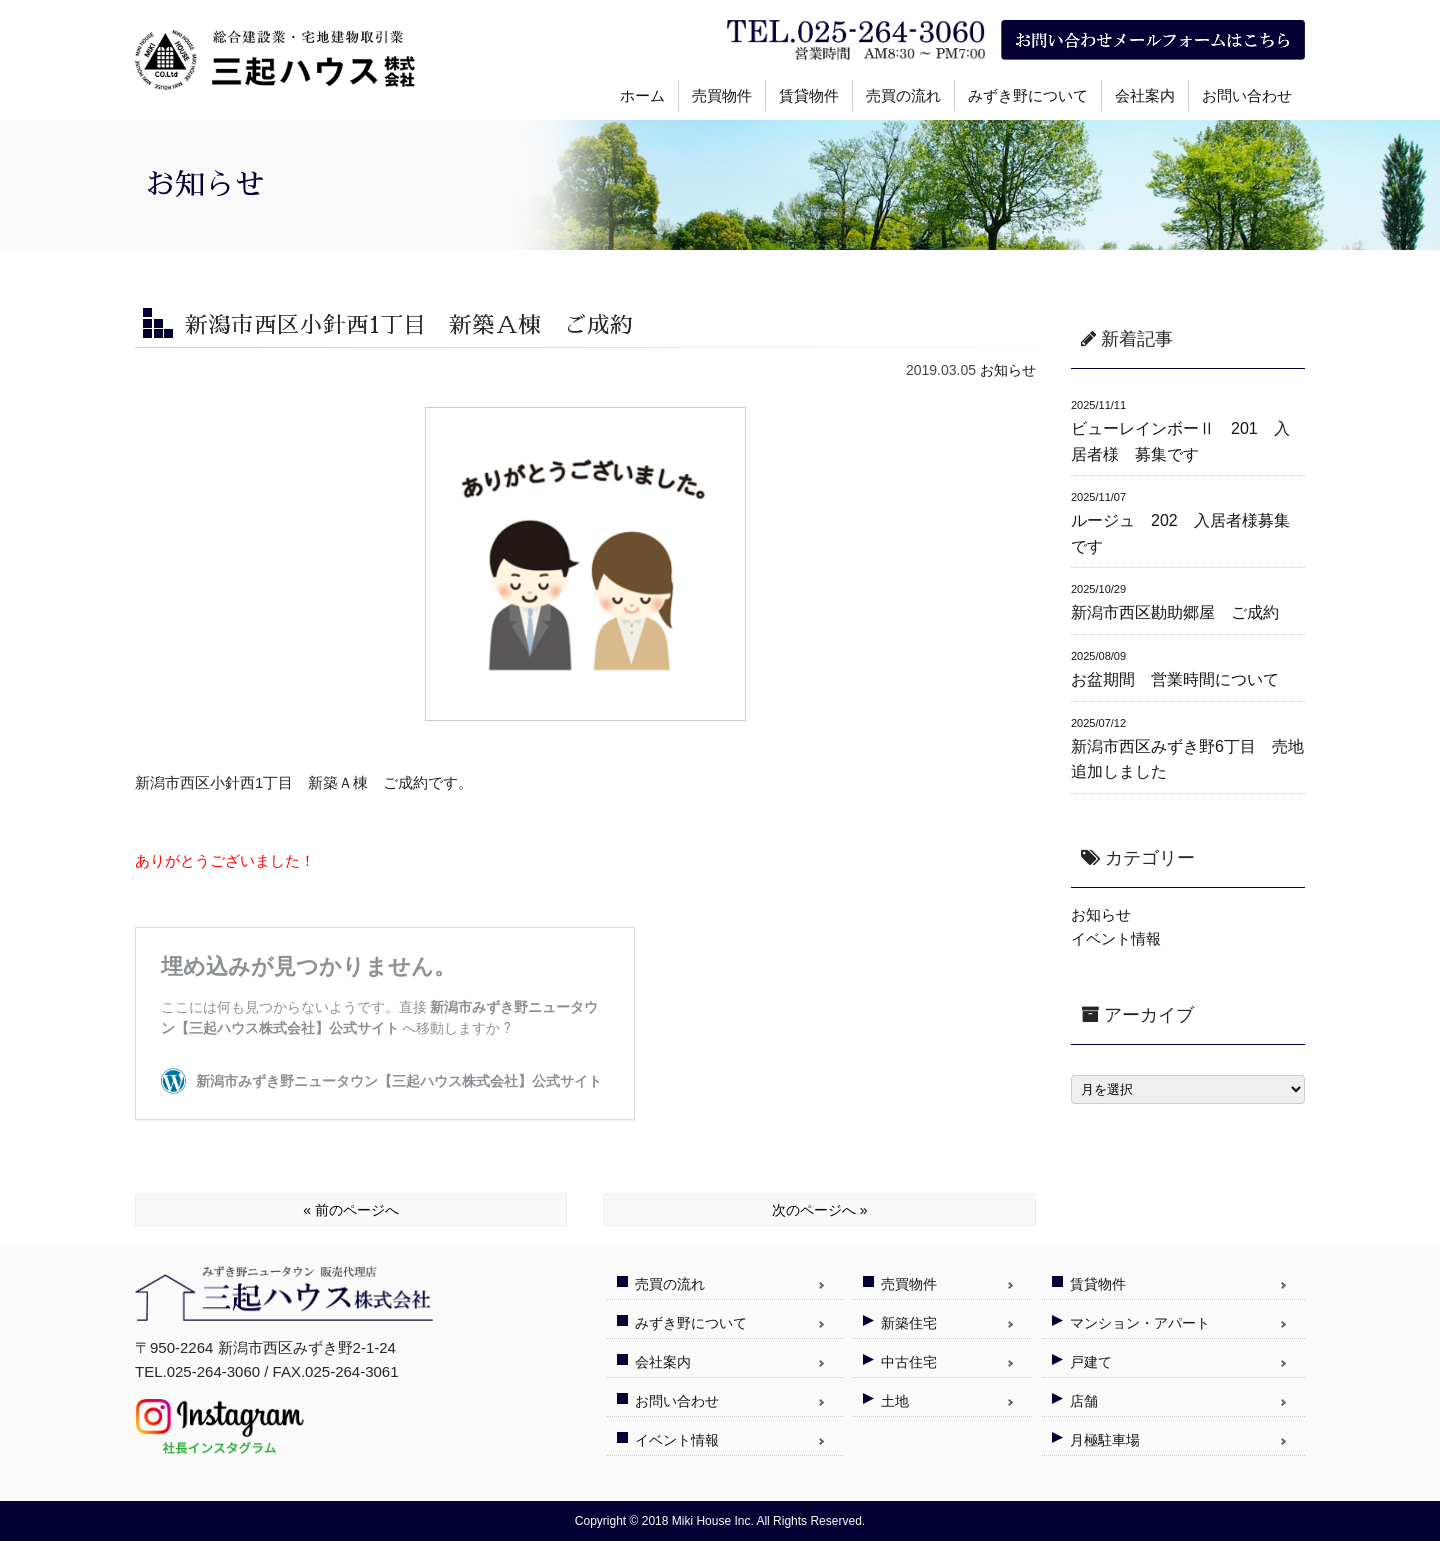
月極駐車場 (1105, 1440)
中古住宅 (909, 1362)
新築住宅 (909, 1323)
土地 (895, 1401)
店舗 (1084, 1401)
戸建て (1091, 1362)
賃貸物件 (809, 95)
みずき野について (1028, 95)
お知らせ (1008, 370)
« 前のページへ (351, 1210)
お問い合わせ (1247, 95)
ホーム (642, 95)
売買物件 (722, 95)
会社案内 (1145, 95)
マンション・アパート (1140, 1323)
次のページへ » (820, 1210)
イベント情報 (1116, 938)
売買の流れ (903, 95)
